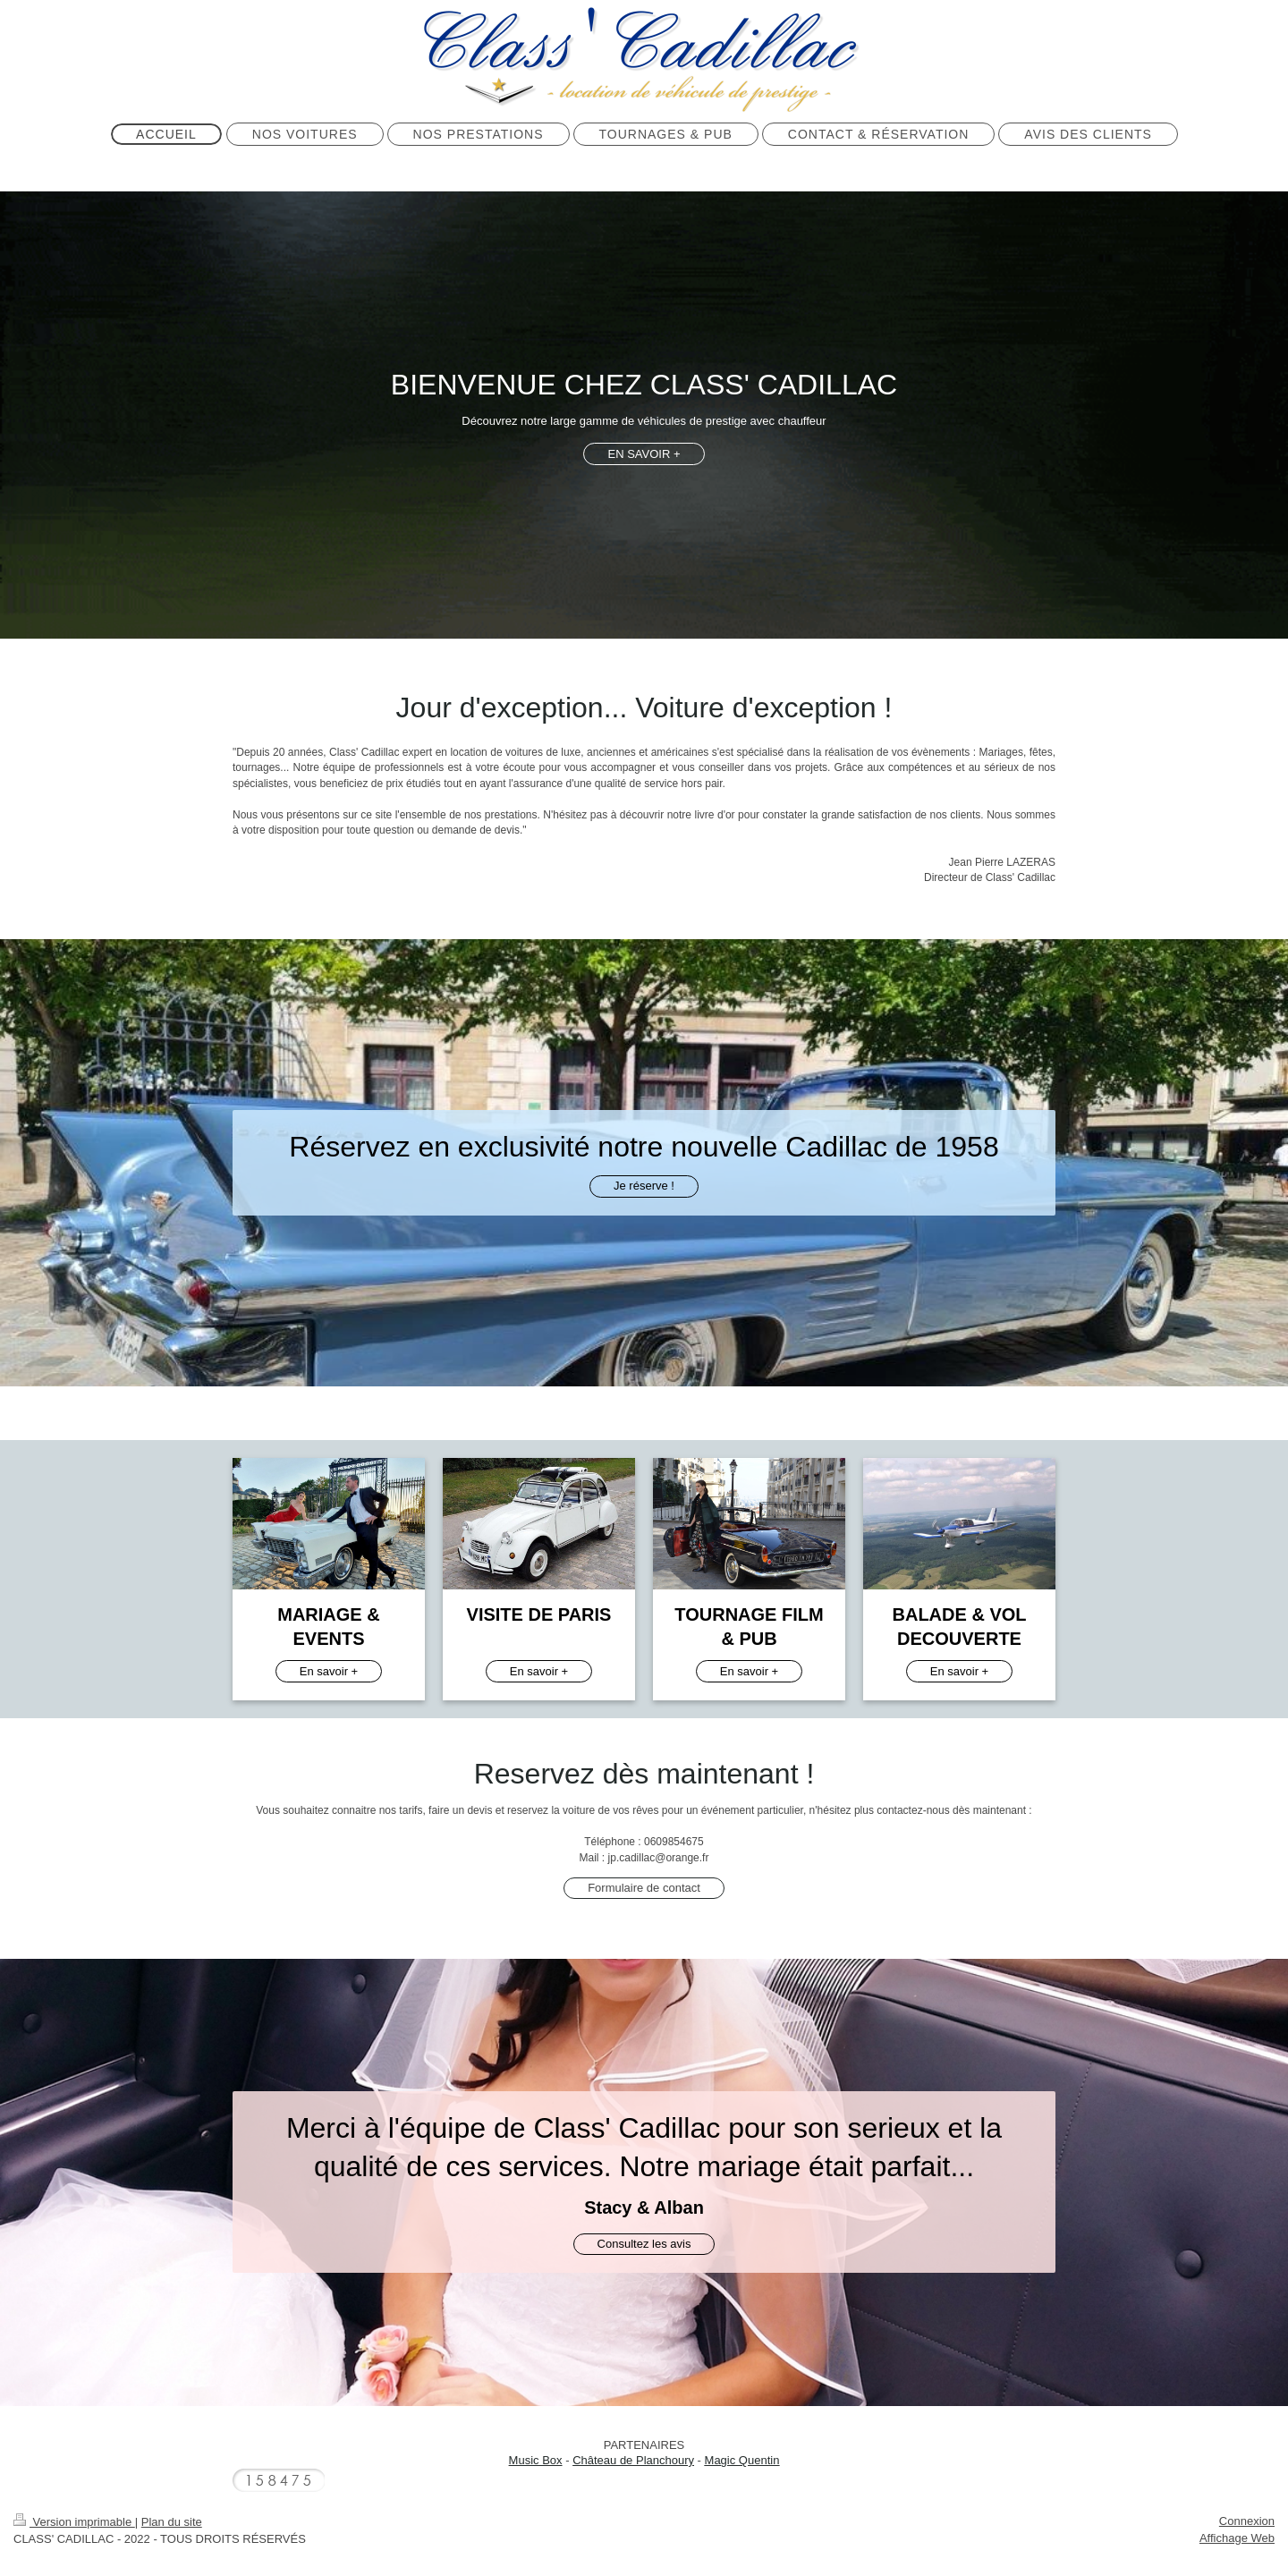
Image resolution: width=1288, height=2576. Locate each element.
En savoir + (329, 1671)
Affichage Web (1237, 2538)
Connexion (1247, 2521)
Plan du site (171, 2522)
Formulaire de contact (644, 1887)
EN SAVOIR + (643, 454)
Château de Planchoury (633, 2460)
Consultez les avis (644, 2243)
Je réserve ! (644, 1185)
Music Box (536, 2460)
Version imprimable (74, 2522)
